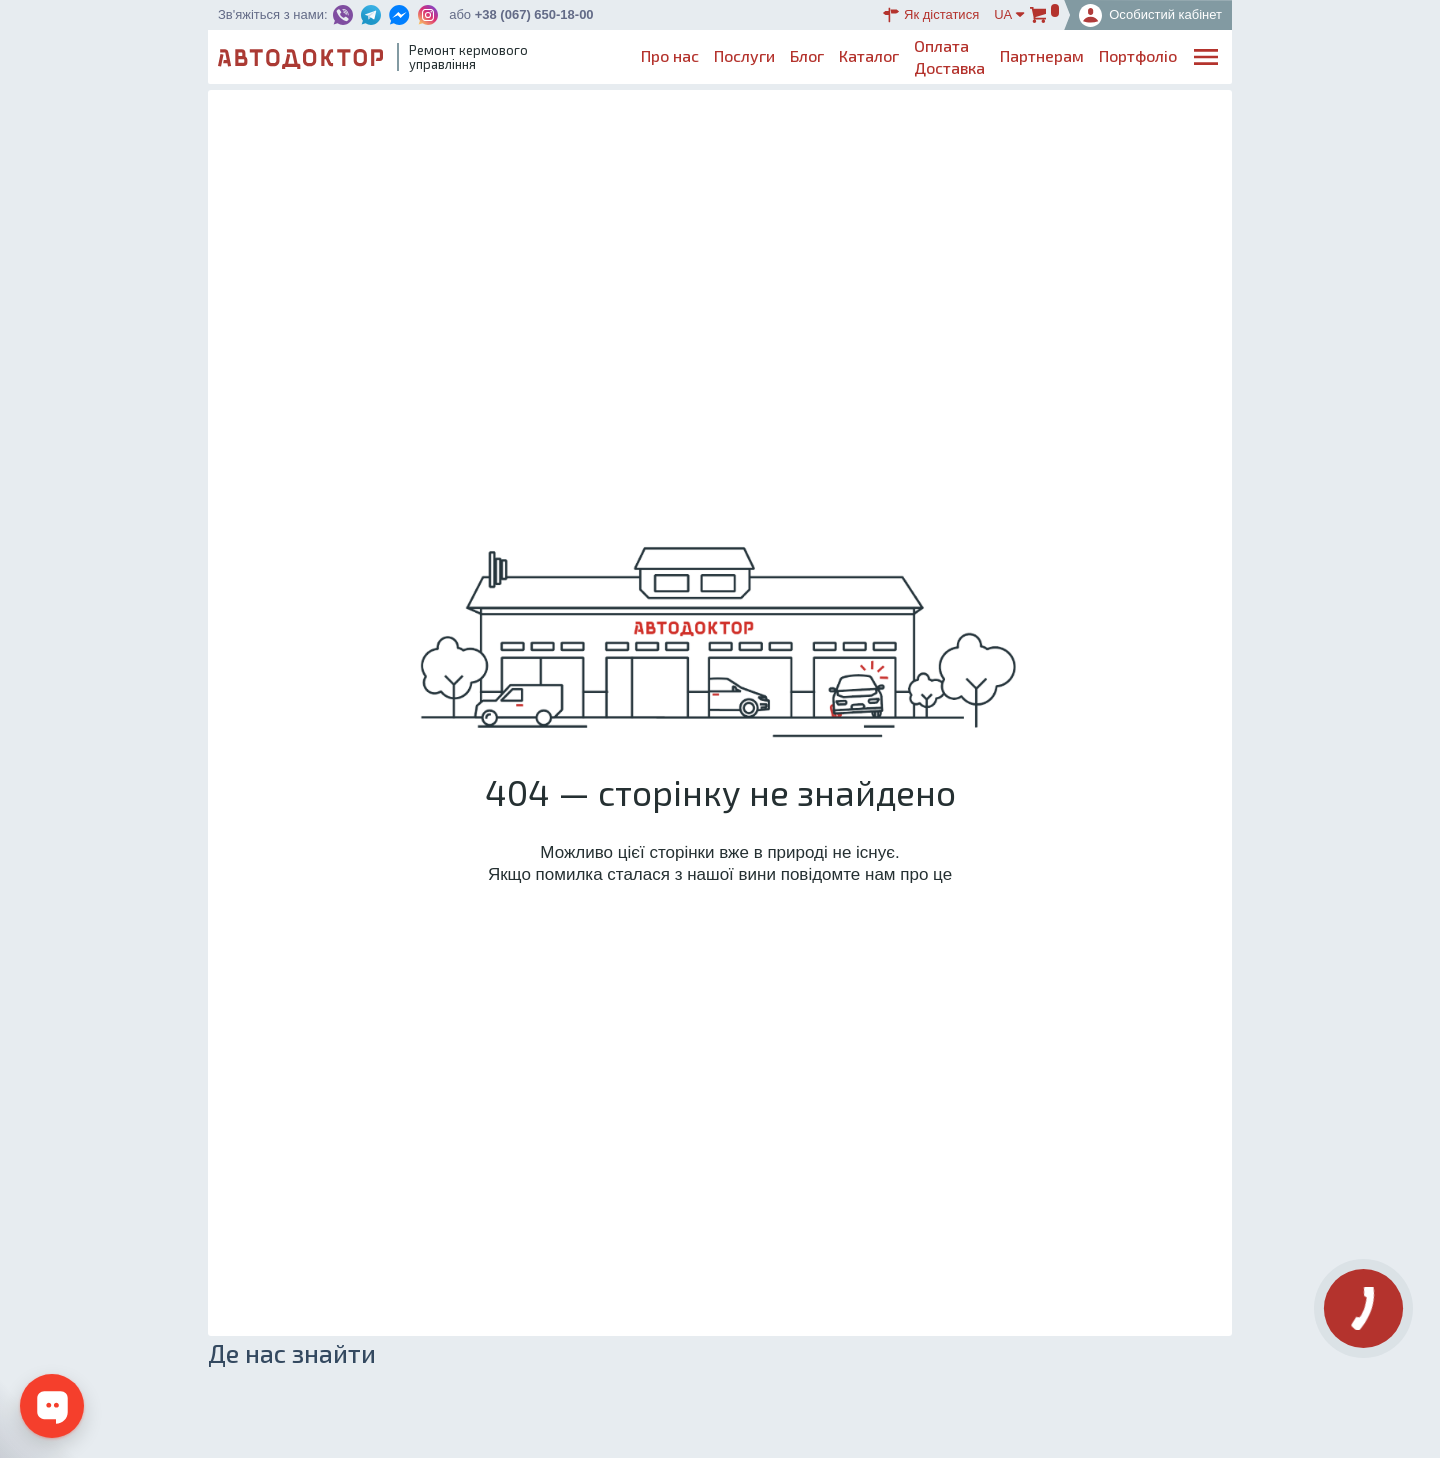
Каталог (869, 55)
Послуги (744, 55)
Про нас (670, 55)
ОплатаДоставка (949, 56)
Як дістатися (931, 15)
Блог (807, 55)
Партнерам (1042, 55)
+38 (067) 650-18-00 (534, 14)
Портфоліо (1138, 55)
